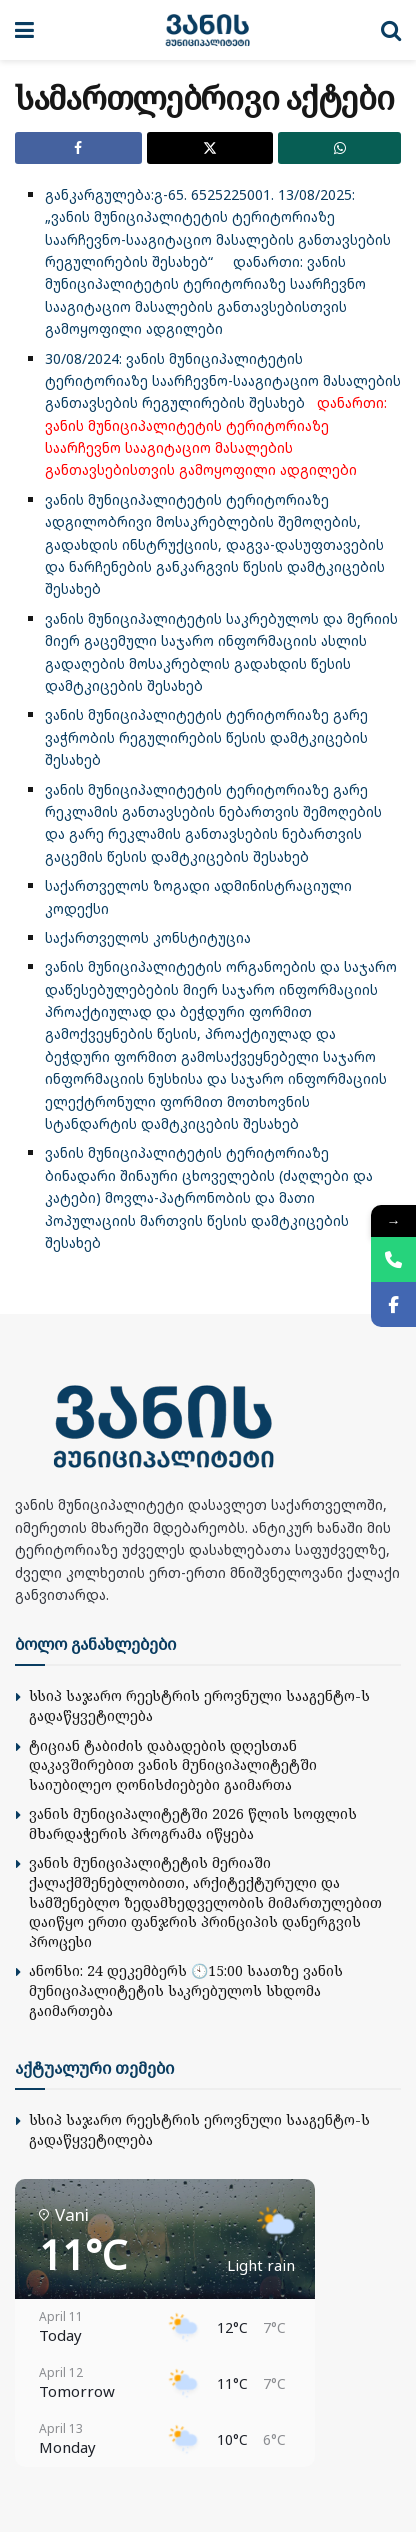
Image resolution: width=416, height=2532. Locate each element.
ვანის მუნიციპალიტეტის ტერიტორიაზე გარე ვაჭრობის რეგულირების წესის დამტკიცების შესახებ (206, 737)
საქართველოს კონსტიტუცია (148, 937)
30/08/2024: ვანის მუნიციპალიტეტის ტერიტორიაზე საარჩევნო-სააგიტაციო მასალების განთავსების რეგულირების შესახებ (223, 381)
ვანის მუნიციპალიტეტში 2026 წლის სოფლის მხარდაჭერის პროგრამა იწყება (193, 1823)
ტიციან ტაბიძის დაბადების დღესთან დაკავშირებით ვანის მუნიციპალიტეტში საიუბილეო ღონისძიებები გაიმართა (173, 1765)
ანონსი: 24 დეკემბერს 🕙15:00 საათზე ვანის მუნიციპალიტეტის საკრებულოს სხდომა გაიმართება (186, 1990)
